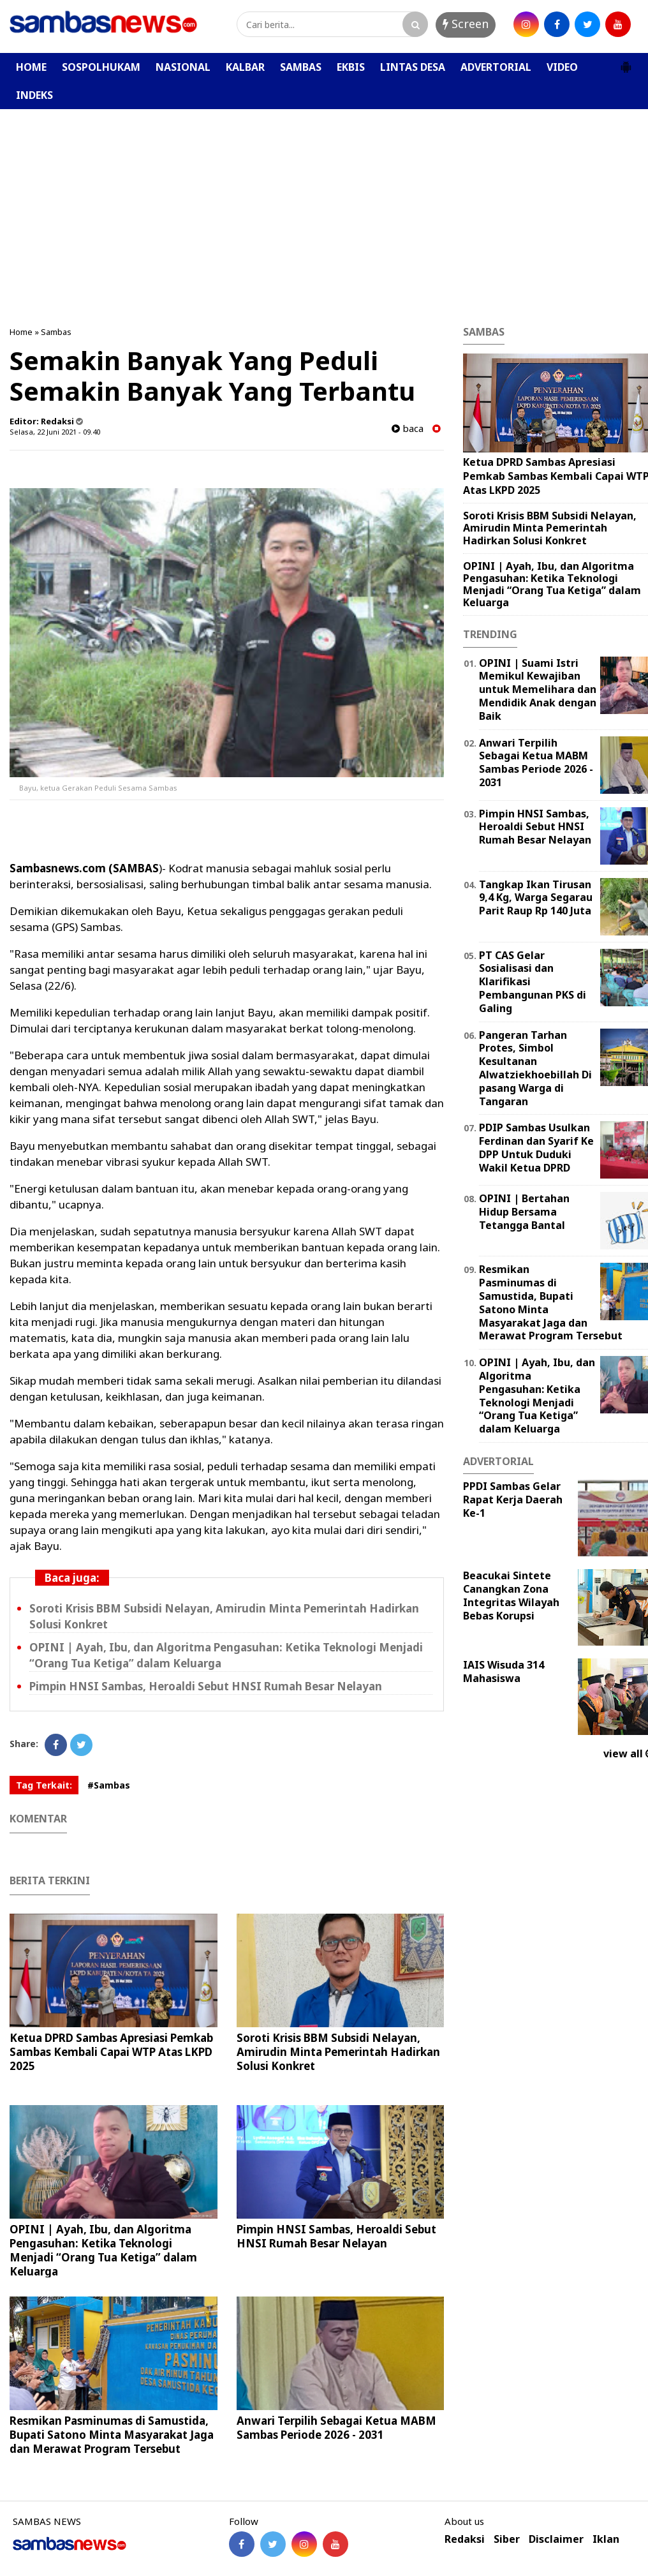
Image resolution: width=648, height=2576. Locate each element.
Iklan (606, 2539)
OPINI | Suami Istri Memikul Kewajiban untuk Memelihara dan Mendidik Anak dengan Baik (537, 689)
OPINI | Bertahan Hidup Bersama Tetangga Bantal (524, 1211)
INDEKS (34, 95)
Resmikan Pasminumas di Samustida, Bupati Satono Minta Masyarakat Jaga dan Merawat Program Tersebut (112, 2434)
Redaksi (465, 2539)
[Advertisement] (324, 204)
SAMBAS (300, 67)
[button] (625, 62)
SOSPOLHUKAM (101, 67)
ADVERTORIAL (495, 67)
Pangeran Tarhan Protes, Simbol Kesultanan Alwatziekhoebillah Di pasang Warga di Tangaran (535, 1068)
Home (21, 332)
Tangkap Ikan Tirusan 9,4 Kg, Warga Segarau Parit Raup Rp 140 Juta (536, 897)
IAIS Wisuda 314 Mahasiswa (503, 1671)
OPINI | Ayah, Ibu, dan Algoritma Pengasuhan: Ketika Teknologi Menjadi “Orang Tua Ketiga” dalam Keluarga (103, 2250)
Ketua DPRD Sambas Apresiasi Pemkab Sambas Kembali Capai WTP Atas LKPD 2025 (111, 2051)
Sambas (56, 332)
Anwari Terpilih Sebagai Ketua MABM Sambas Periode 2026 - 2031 (336, 2427)
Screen (466, 23)
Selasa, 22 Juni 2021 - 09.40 (55, 431)
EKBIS (351, 67)
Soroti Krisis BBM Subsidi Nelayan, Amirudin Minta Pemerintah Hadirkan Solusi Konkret (338, 2051)
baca (407, 428)
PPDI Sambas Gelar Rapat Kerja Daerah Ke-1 (513, 1499)
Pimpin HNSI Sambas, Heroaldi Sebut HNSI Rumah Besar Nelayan (205, 1686)
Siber (507, 2539)
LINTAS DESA (412, 67)
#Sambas (108, 1785)
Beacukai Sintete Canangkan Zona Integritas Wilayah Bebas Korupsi (511, 1595)
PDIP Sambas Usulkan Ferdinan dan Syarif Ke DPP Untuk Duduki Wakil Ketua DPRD (536, 1147)
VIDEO (562, 67)
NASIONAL (183, 67)
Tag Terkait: (44, 1785)
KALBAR (245, 67)
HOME (31, 67)
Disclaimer (556, 2539)
